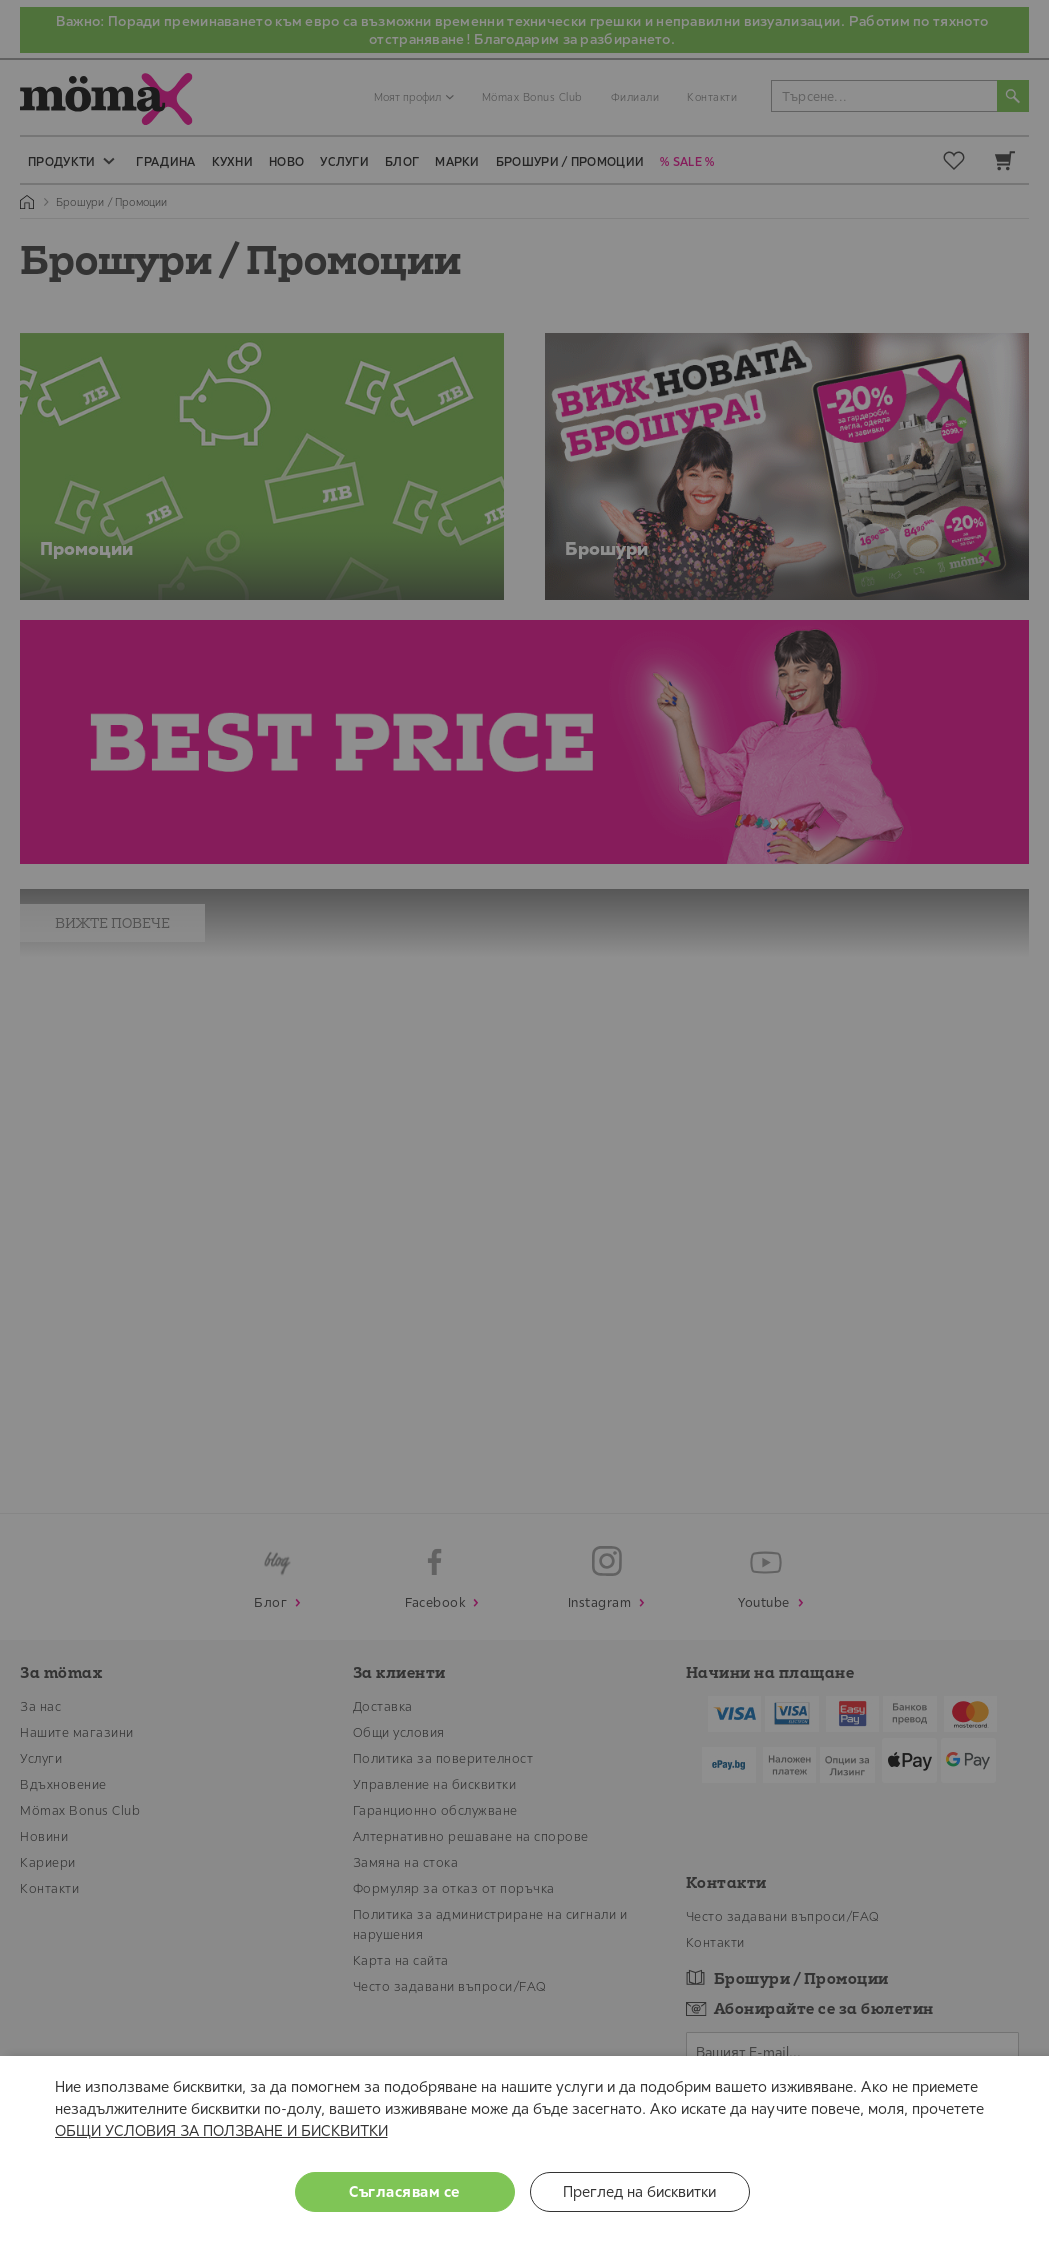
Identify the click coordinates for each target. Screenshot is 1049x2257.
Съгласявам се (404, 2191)
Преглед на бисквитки (639, 2191)
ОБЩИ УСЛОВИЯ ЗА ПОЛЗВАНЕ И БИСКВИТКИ (221, 2130)
